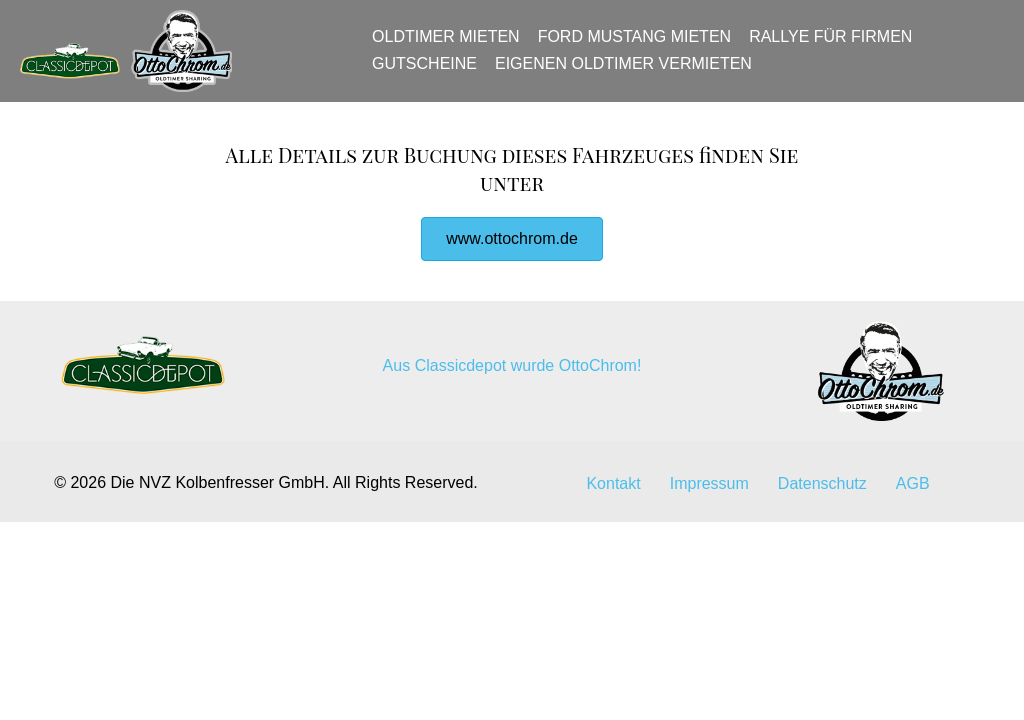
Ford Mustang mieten (640, 46)
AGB (913, 502)
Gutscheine (431, 72)
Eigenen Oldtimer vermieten (630, 72)
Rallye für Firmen (837, 46)
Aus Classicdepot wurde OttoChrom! (512, 384)
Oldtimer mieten (453, 46)
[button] (512, 258)
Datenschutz (822, 502)
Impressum (709, 502)
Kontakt (613, 502)
